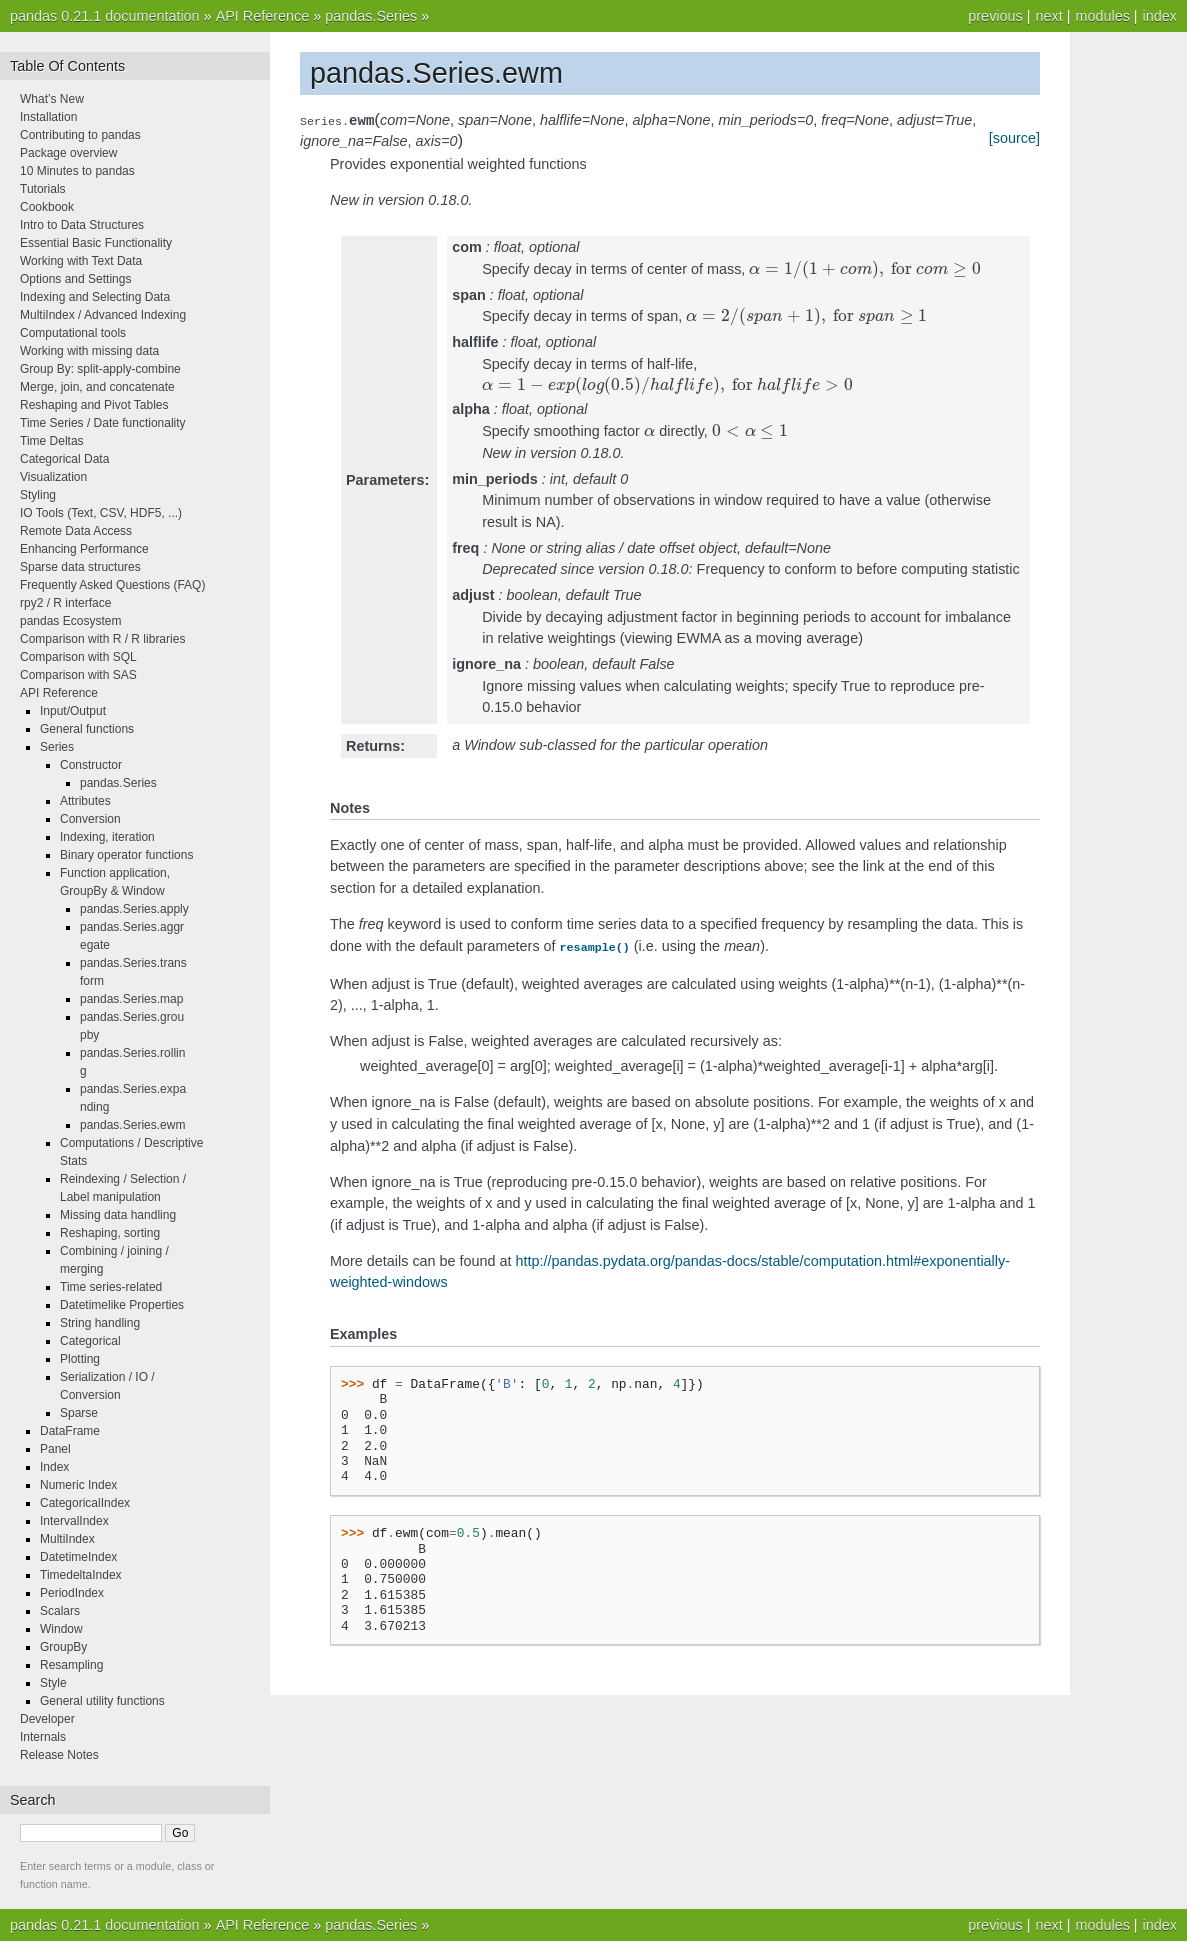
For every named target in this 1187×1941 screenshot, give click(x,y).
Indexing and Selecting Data (95, 297)
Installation (48, 117)
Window (61, 1629)
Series (57, 747)
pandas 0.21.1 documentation (105, 16)
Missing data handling (118, 1215)
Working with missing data (89, 351)
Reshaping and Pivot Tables (94, 405)
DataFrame (70, 1431)
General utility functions (102, 1701)
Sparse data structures (80, 567)
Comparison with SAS (78, 675)
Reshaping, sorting (110, 1233)
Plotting (80, 1359)
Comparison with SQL (78, 657)
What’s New (52, 99)
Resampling (71, 1665)
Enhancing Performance (84, 549)
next (1048, 16)
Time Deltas (52, 441)
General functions (87, 729)
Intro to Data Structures (82, 225)
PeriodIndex (72, 1593)
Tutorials (43, 189)
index (1160, 16)
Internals (43, 1737)
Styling (38, 495)
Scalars (60, 1611)
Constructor (91, 765)
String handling (100, 1323)
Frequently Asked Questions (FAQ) (112, 585)
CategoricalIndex (85, 1503)
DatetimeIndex (78, 1557)
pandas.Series (371, 16)
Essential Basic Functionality (96, 243)
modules (1102, 16)
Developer (47, 1719)
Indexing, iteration (107, 837)
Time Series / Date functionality (103, 423)
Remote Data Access (76, 531)
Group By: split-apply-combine (100, 369)
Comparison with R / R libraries (102, 639)
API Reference (263, 16)
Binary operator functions (126, 855)
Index (54, 1467)
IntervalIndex (74, 1521)
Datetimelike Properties (122, 1305)
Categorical (90, 1341)
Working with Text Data (81, 261)
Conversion (90, 819)
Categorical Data (64, 459)
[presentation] (864, 269)
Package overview (68, 153)
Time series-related (111, 1287)
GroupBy (63, 1647)
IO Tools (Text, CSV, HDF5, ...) (101, 513)
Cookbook (47, 207)
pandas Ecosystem (70, 621)
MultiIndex (67, 1539)
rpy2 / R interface (65, 603)
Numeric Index (78, 1485)
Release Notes (59, 1755)
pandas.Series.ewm (132, 1125)
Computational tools (73, 333)
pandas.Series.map (131, 999)
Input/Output (73, 711)
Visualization (53, 477)
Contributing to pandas (80, 135)
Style (53, 1683)
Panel (55, 1449)
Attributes (85, 801)
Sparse (79, 1413)
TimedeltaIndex (81, 1575)
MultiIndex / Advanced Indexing (103, 315)
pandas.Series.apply (134, 909)
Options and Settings (75, 279)
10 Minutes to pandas (77, 171)
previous (995, 16)
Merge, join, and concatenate (97, 387)
